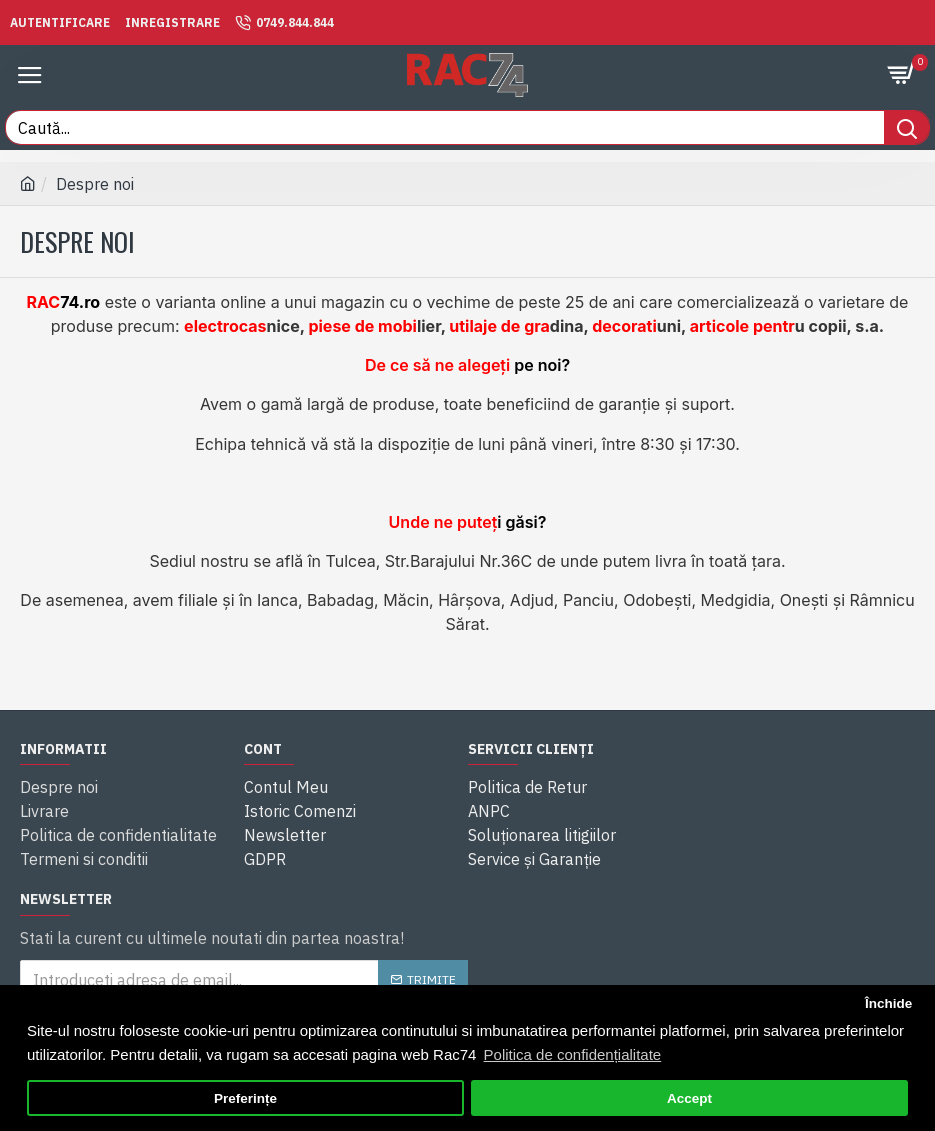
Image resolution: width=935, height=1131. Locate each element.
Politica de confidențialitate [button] (573, 1054)
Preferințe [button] (245, 1098)
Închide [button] (888, 1003)
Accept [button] (689, 1098)
